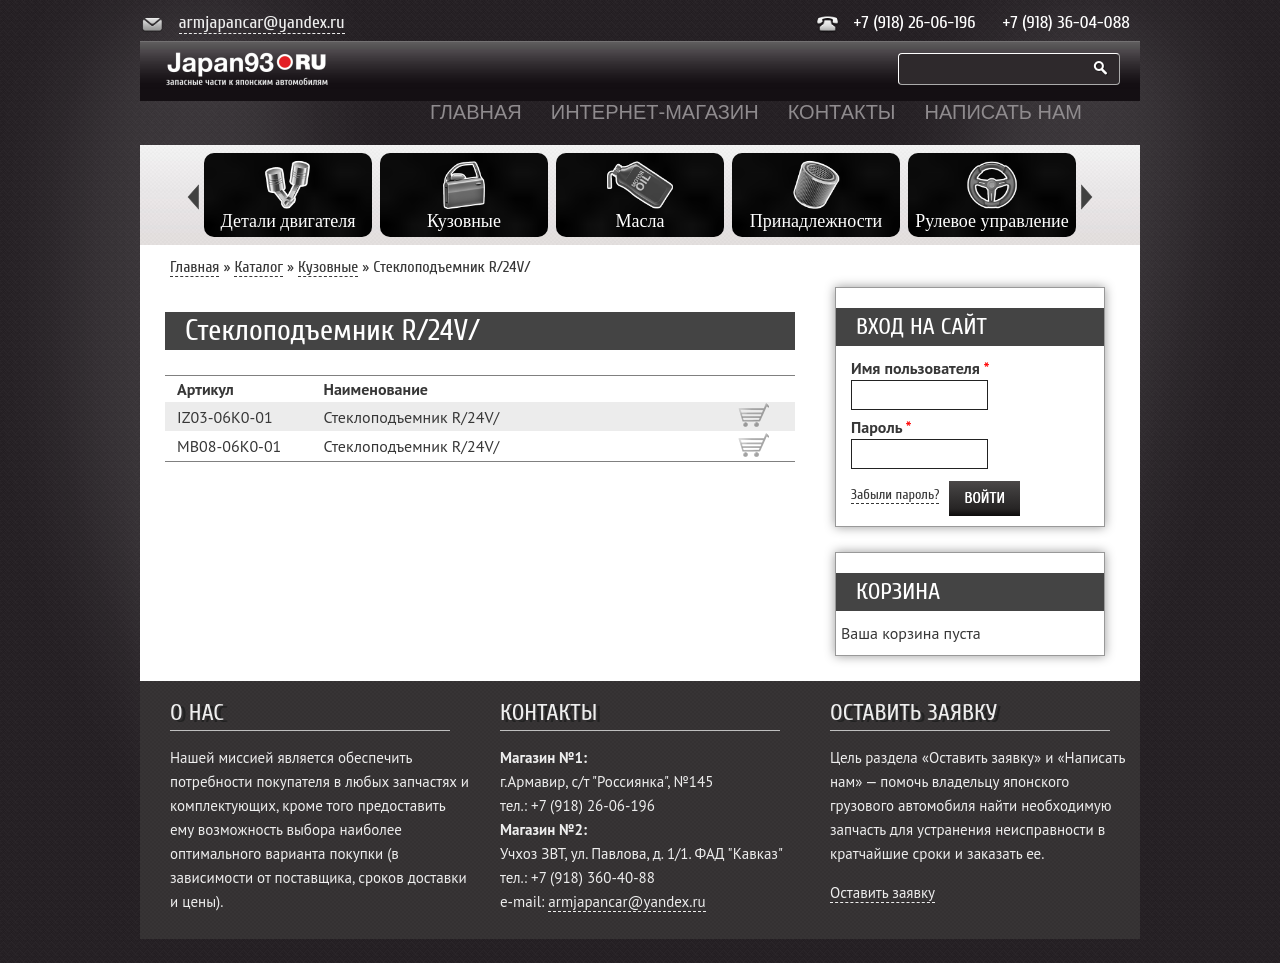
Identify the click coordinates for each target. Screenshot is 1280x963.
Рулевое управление (991, 221)
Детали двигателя (287, 221)
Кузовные (464, 221)
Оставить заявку (882, 892)
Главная (476, 112)
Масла (640, 221)
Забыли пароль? (895, 494)
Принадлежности (816, 221)
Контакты (842, 112)
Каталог (258, 267)
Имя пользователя (920, 368)
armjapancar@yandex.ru (262, 22)
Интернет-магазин (655, 112)
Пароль (881, 427)
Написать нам (1003, 112)
